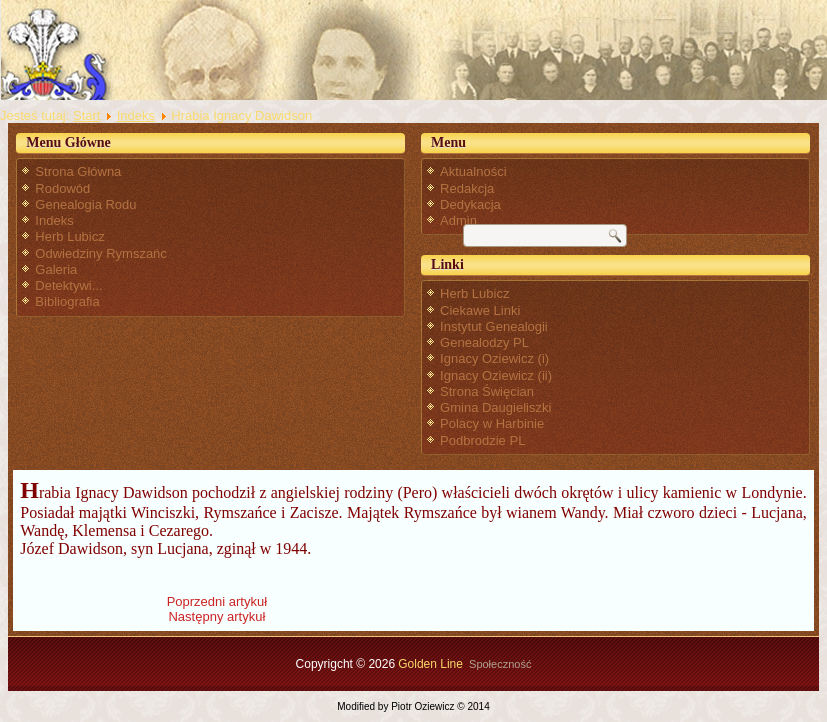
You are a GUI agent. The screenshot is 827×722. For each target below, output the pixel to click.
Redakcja (467, 188)
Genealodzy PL (484, 342)
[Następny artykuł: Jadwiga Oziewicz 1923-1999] (216, 616)
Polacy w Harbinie (492, 423)
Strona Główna (78, 171)
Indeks (136, 115)
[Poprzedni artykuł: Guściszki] (217, 601)
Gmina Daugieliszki (495, 407)
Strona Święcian (487, 391)
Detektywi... (68, 285)
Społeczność (500, 664)
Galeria (56, 269)
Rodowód (62, 188)
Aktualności (473, 171)
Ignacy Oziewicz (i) (494, 358)
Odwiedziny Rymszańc (101, 253)
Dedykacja (470, 204)
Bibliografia (67, 301)
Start (86, 115)
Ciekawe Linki (480, 310)
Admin (458, 220)
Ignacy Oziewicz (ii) (496, 375)
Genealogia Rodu (85, 204)
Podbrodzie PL (482, 440)
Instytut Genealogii (494, 326)
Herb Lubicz (69, 236)
